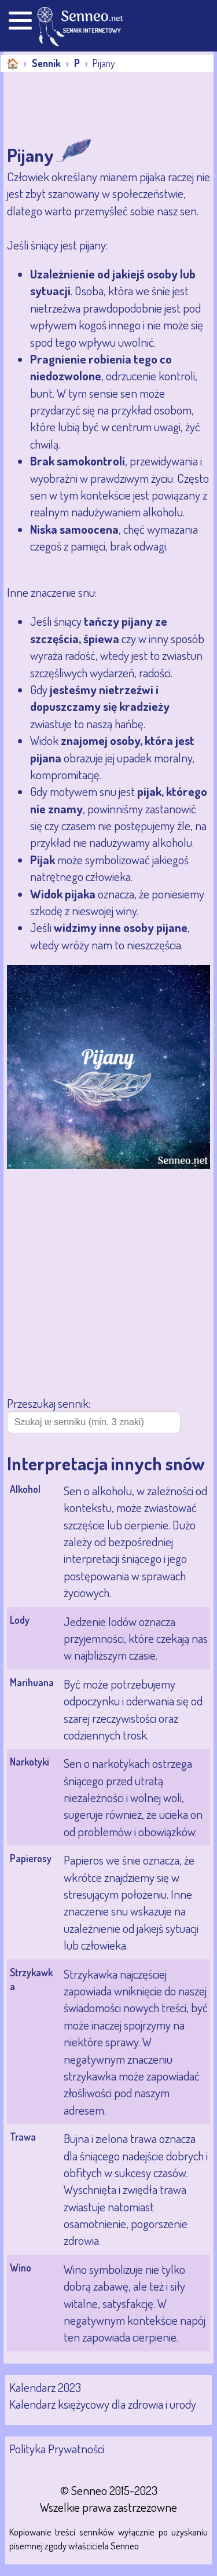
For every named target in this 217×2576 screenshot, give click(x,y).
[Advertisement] (96, 106)
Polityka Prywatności (56, 2448)
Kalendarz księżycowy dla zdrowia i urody (102, 2404)
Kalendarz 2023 (45, 2387)
